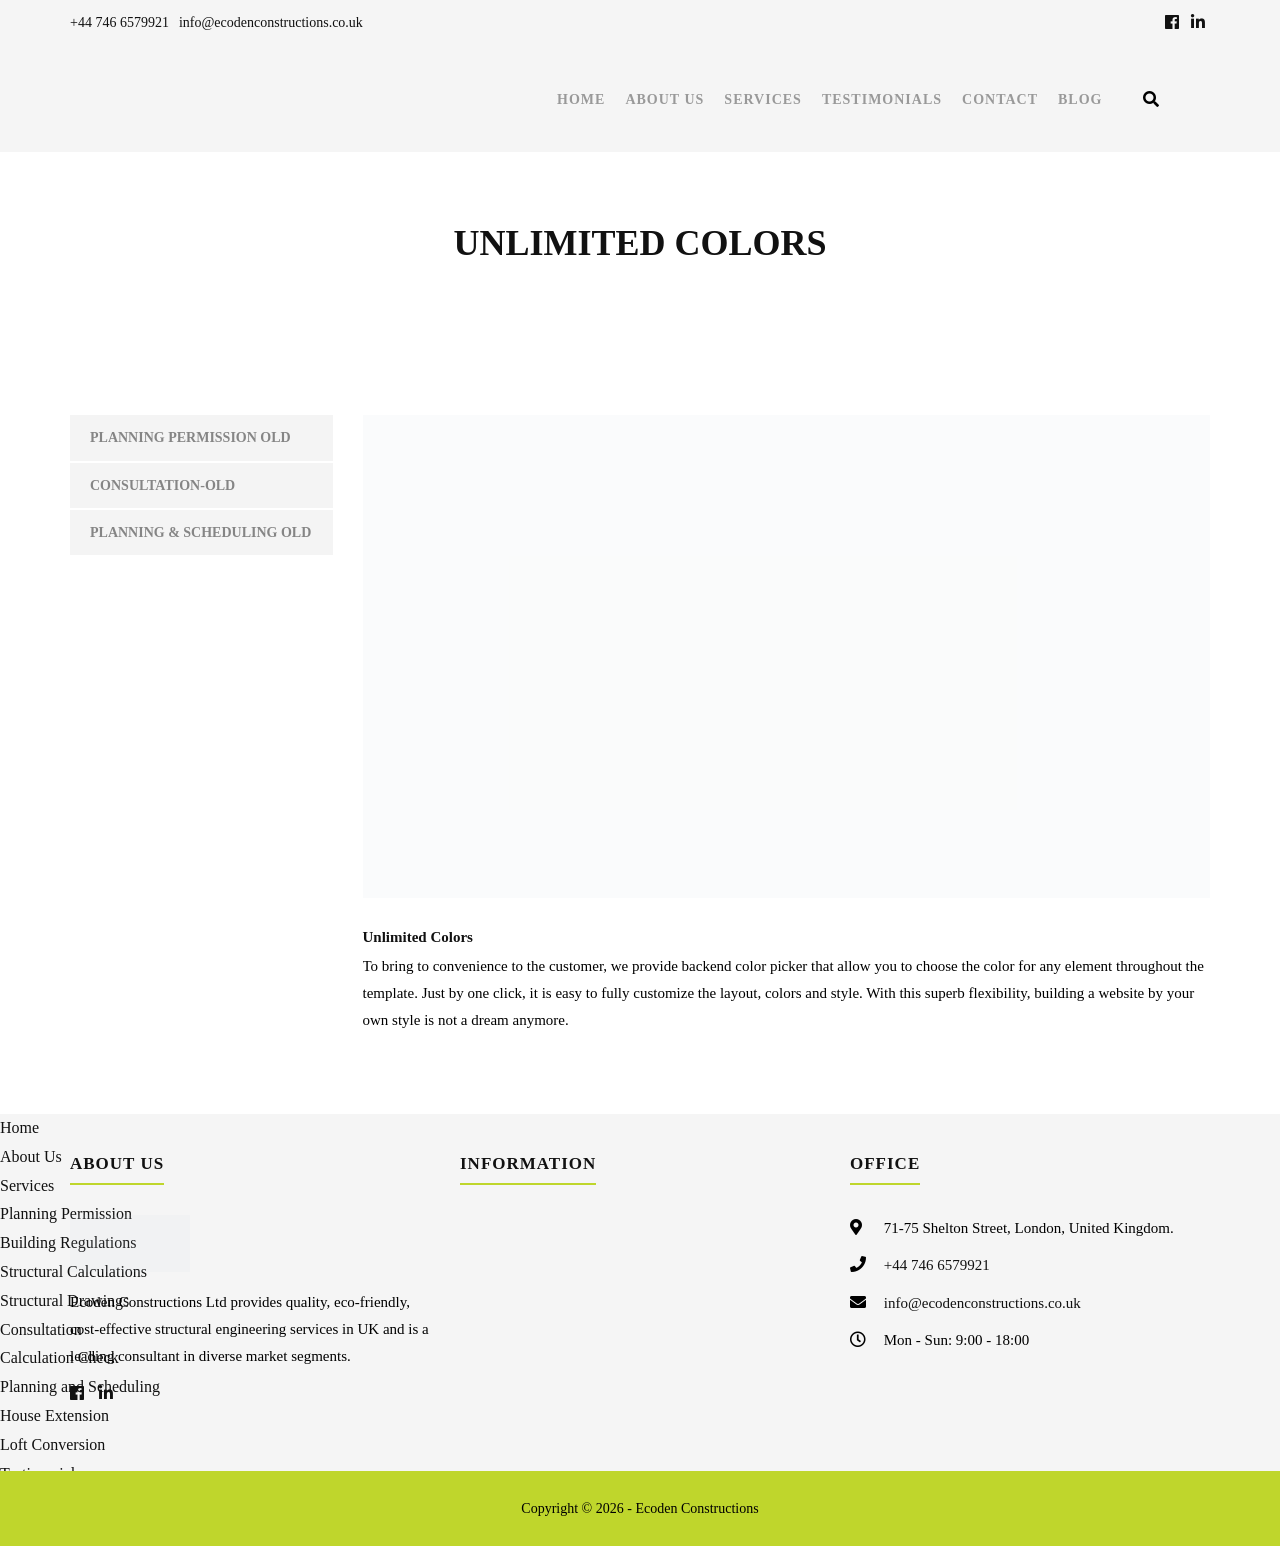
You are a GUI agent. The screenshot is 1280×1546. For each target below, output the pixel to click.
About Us (664, 99)
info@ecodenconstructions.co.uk (271, 22)
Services (763, 99)
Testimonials (882, 99)
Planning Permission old (190, 437)
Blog (1080, 99)
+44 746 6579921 (119, 22)
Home (581, 99)
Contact (1000, 99)
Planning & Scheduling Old (200, 532)
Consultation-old (162, 485)
